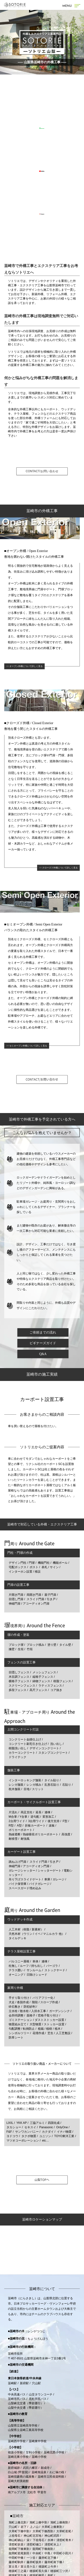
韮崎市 (17, 2516)
